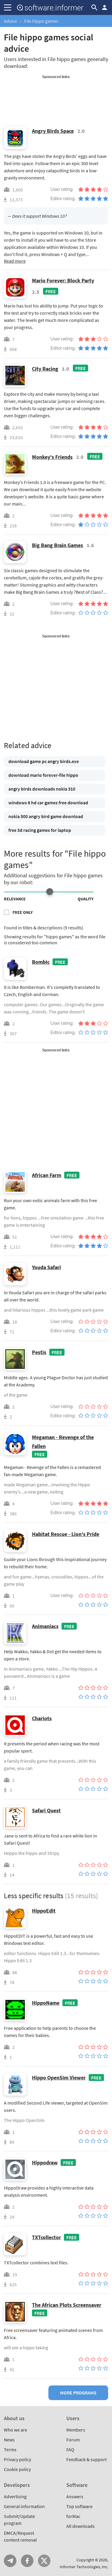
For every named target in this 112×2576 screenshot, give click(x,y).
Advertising (15, 2496)
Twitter (44, 2560)
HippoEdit (44, 1910)
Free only (23, 912)
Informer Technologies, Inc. (84, 2566)
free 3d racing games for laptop (39, 830)
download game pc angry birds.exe (43, 761)
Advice (10, 21)
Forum (73, 2440)
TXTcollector (46, 2237)
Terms (10, 2449)
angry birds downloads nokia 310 (41, 789)
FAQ (70, 2449)
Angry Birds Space (53, 130)
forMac (73, 2516)
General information (24, 2506)
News (9, 2440)
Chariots (42, 1718)
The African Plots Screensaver (66, 2304)
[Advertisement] (56, 94)
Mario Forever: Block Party (63, 280)
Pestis (39, 1352)
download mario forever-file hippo (43, 775)
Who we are (15, 2430)
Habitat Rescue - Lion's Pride (65, 1534)
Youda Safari (46, 1267)
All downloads (80, 2526)
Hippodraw (45, 2162)
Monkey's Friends (52, 456)
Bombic (41, 961)
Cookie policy (17, 2469)
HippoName (45, 2002)
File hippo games (41, 21)
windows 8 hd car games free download (48, 803)
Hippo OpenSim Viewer (59, 2077)
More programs (78, 2393)
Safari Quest (46, 1810)
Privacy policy (17, 2459)
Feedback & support (86, 2459)
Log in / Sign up (104, 7)
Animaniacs (45, 1626)
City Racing (45, 368)
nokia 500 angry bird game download (45, 816)
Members (75, 2430)
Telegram (10, 2560)
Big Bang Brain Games (57, 545)
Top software (79, 2506)
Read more (15, 261)
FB (27, 2560)
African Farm (46, 1175)
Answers (74, 2496)
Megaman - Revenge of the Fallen (63, 1442)
